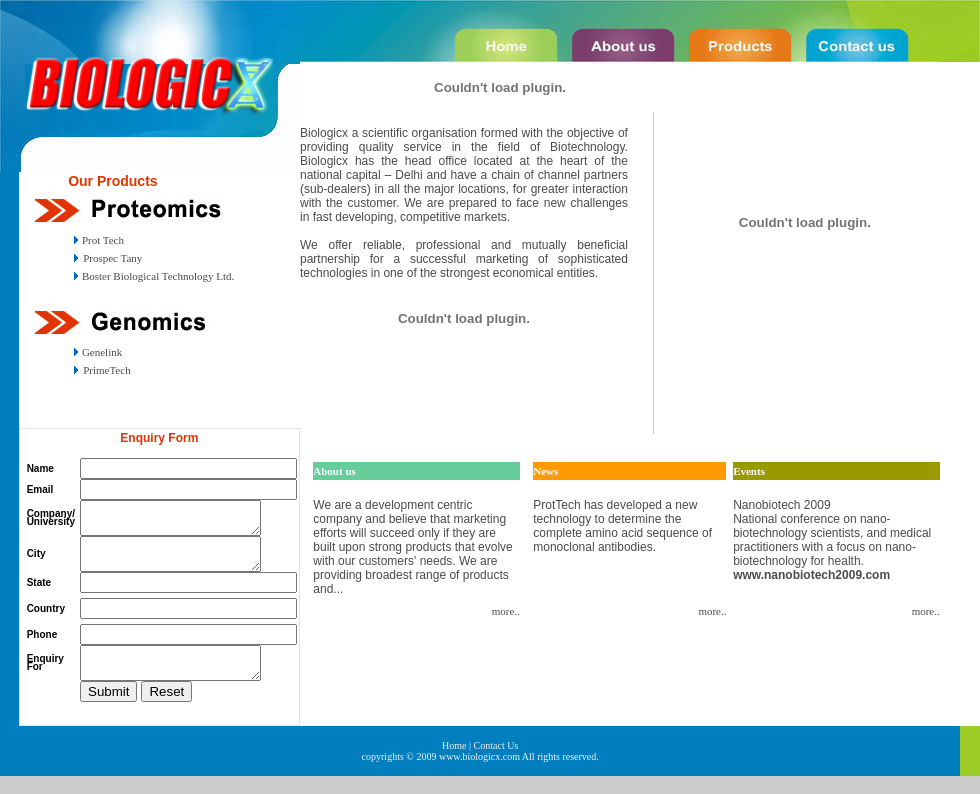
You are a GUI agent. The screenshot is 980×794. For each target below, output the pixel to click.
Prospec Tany (112, 258)
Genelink (100, 352)
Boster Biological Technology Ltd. (156, 276)
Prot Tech (101, 240)
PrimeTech (107, 370)
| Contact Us (493, 763)
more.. (506, 611)
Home (454, 763)
